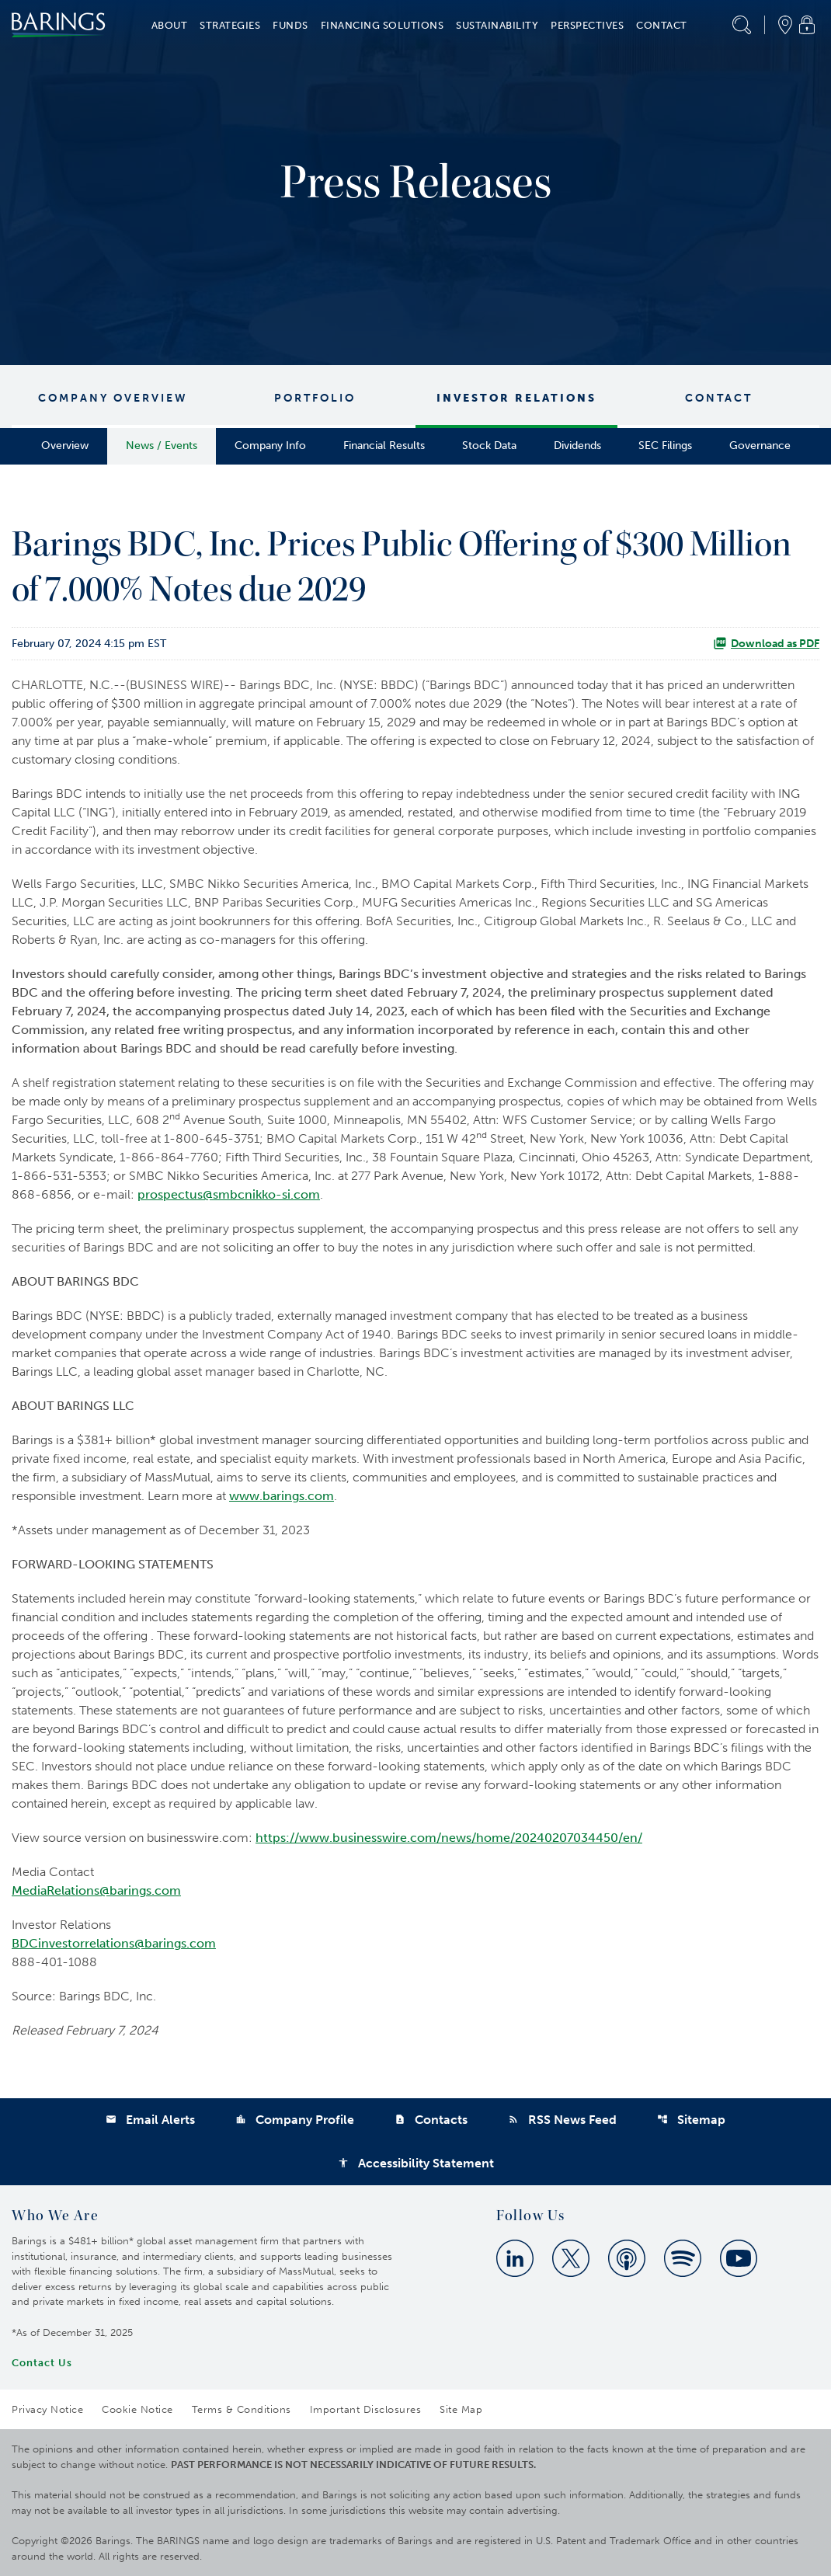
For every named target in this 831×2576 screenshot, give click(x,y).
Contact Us (42, 2363)
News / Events (161, 445)
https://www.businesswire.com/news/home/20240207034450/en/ (449, 1837)
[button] (741, 25)
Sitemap (691, 2119)
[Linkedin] (515, 2258)
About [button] (169, 25)
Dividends (577, 445)
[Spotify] (682, 2258)
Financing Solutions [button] (382, 25)
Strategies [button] (230, 25)
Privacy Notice (47, 2409)
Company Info (270, 445)
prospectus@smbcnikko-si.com (228, 1194)
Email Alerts (150, 2119)
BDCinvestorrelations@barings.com (114, 1943)
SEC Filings (665, 445)
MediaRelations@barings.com (96, 1890)
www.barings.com (281, 1495)
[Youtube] (738, 2258)
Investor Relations (516, 398)
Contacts (431, 2119)
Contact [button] (661, 25)
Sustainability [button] (497, 25)
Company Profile (294, 2119)
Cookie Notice (137, 2409)
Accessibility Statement (416, 2163)
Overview (65, 445)
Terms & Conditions (241, 2409)
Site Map (461, 2409)
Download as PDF (766, 643)
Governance (760, 445)
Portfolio (315, 398)
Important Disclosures (366, 2409)
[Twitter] (570, 2258)
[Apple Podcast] (626, 2258)
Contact (719, 398)
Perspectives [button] (587, 25)
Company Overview (113, 398)
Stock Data (489, 445)
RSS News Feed (562, 2119)
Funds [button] (290, 25)
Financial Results (384, 445)
